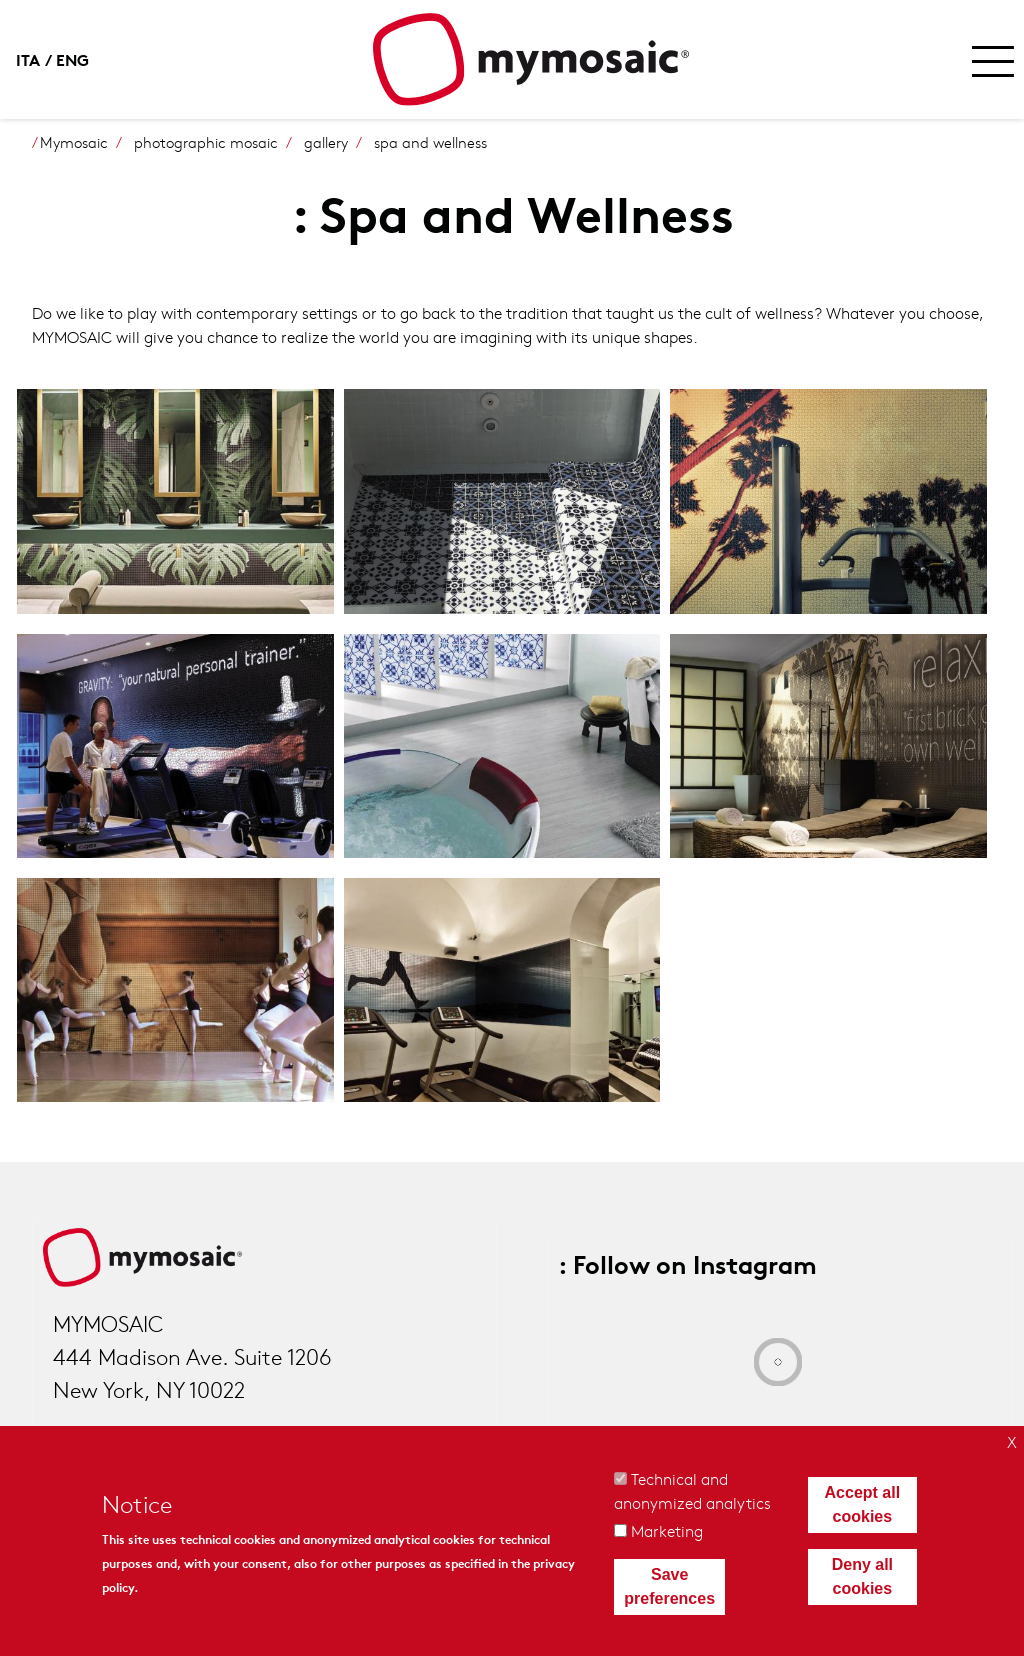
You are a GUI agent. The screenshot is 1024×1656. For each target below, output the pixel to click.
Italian (36, 58)
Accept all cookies (863, 1504)
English (76, 58)
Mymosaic (74, 142)
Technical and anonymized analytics (692, 1490)
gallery (326, 142)
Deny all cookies (862, 1576)
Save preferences (669, 1586)
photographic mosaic (206, 142)
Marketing (667, 1530)
